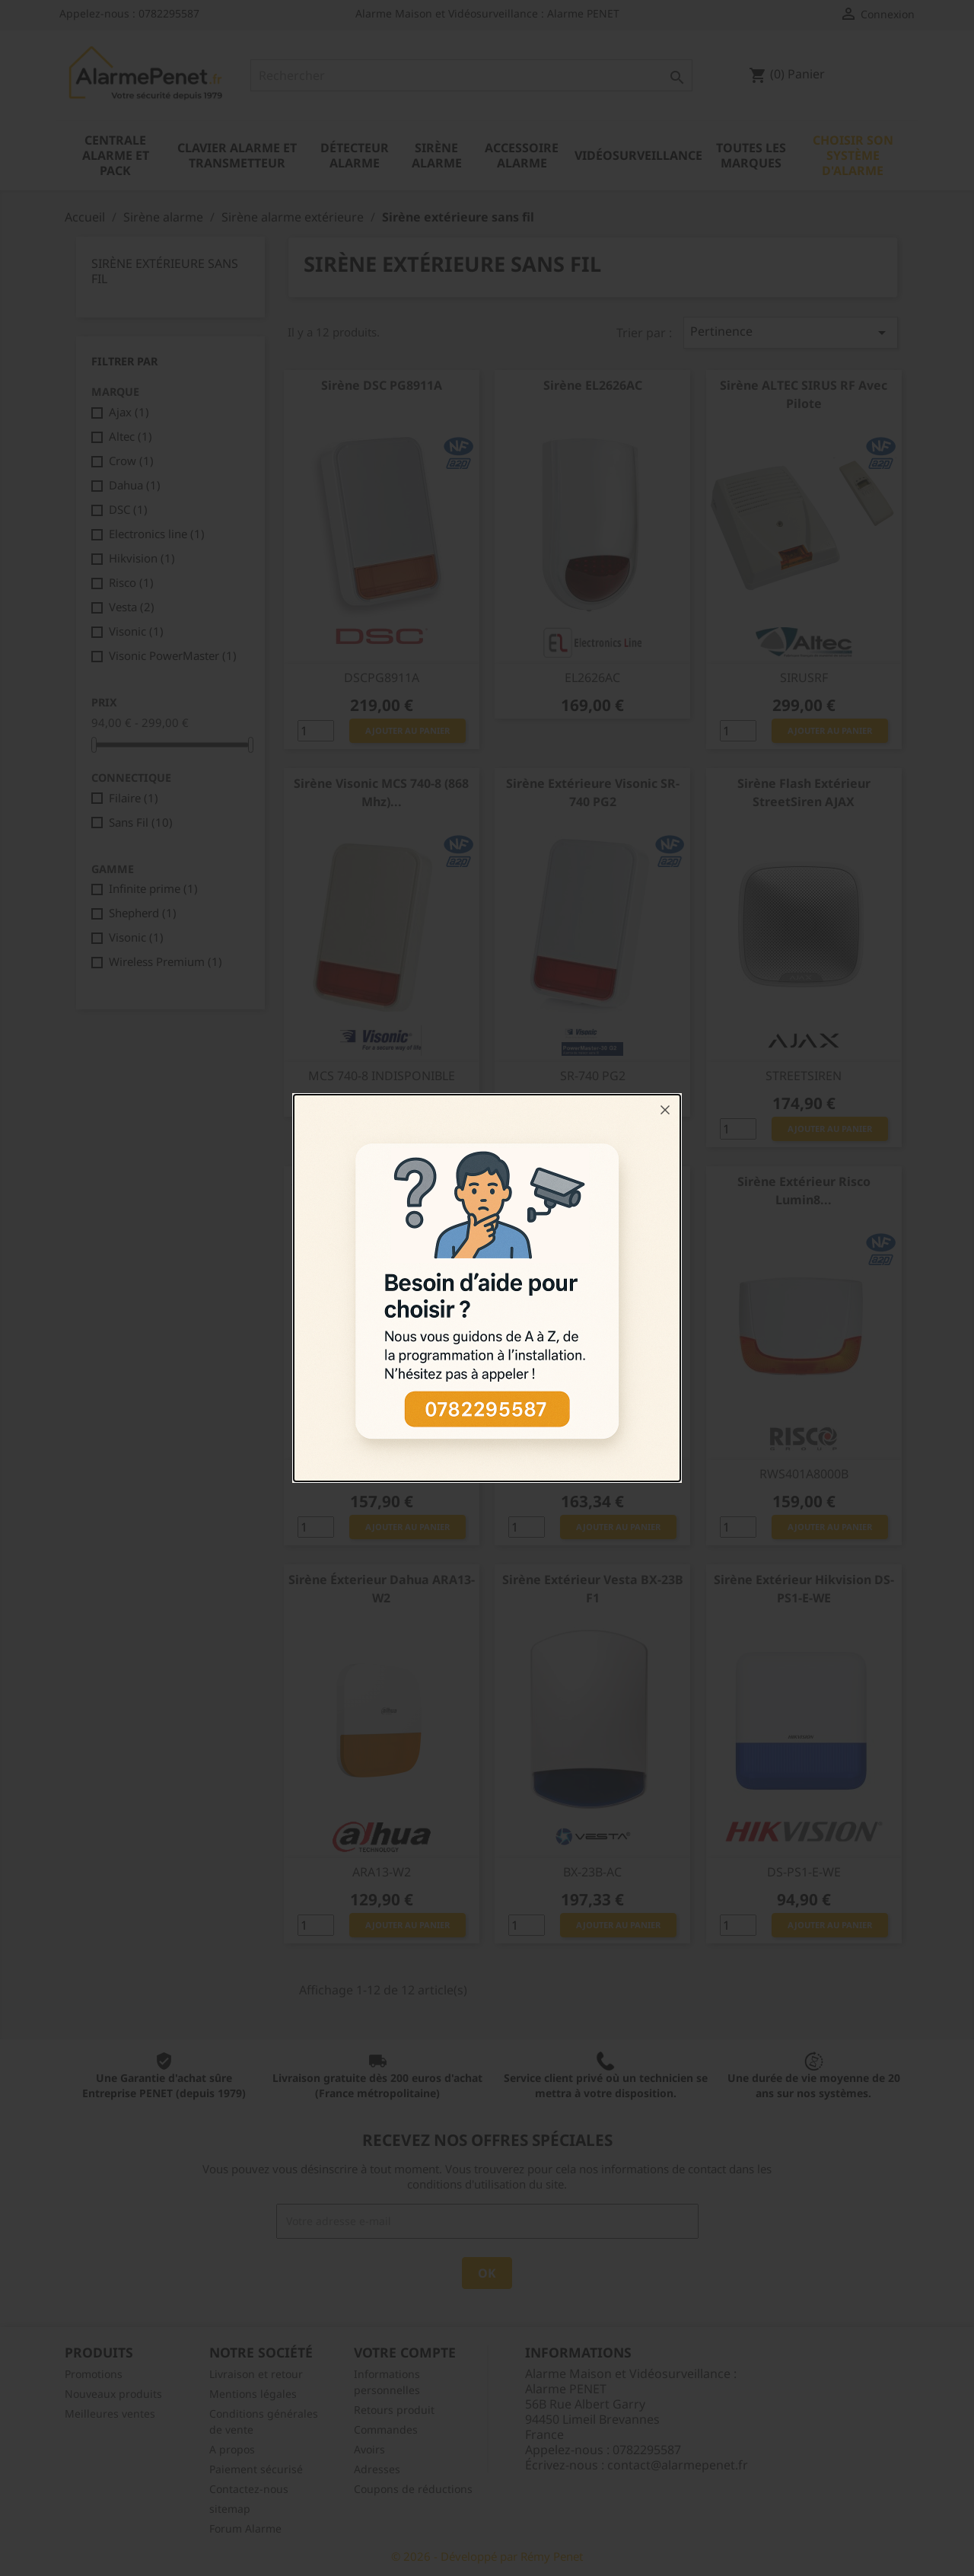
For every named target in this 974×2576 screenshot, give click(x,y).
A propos (232, 2449)
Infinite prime (153, 888)
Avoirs (369, 2449)
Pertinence (790, 332)
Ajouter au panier (407, 730)
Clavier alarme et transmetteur (237, 155)
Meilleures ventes (110, 2413)
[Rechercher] (471, 75)
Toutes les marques (751, 155)
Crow (131, 460)
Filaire (133, 797)
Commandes (386, 2429)
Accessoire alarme (522, 155)
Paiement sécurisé (256, 2469)
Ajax (129, 411)
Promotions (94, 2374)
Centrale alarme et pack (115, 155)
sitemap (229, 2508)
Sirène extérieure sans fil (164, 271)
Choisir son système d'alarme (853, 155)
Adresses (377, 2469)
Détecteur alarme (354, 155)
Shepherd (143, 912)
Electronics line (157, 533)
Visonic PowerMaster (173, 655)
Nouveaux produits (113, 2393)
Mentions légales (253, 2393)
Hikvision (142, 558)
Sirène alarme (437, 155)
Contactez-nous (248, 2489)
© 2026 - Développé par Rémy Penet (487, 2556)
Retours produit (394, 2409)
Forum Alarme (245, 2528)
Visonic (136, 631)
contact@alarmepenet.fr (677, 2464)
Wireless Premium (165, 961)
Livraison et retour (256, 2374)
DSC (128, 509)
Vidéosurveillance (638, 155)
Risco (131, 582)
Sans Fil (141, 822)
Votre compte (405, 2352)
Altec (130, 436)
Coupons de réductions (413, 2489)
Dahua (135, 485)
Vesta (131, 606)
